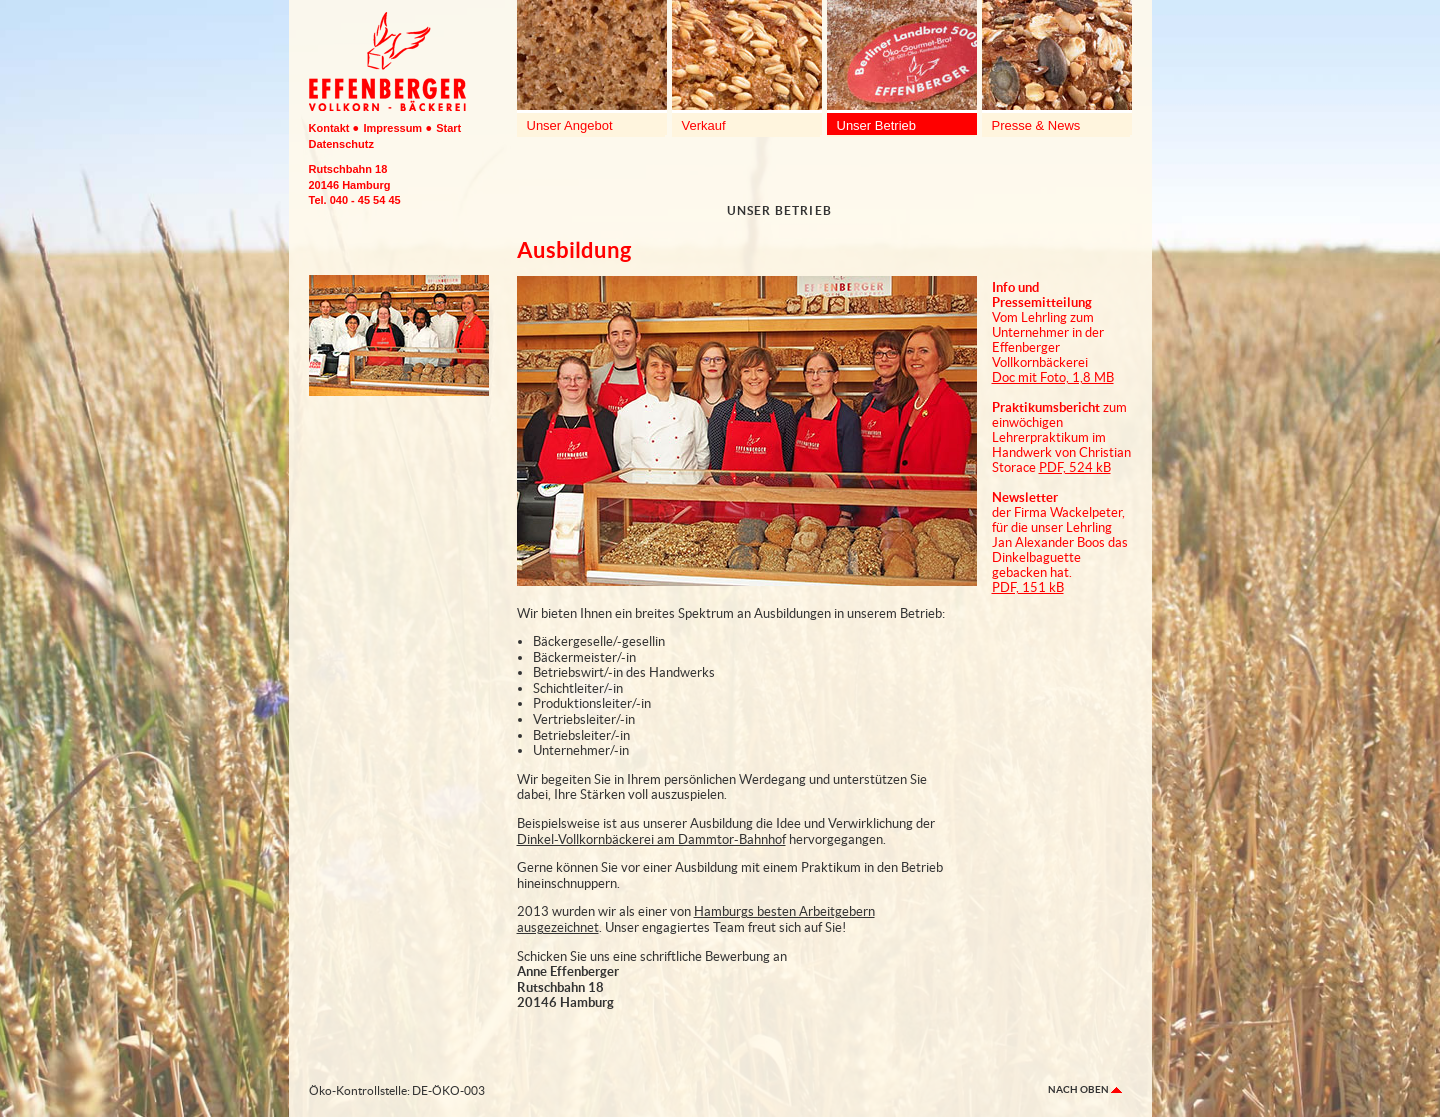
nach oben (1085, 1089)
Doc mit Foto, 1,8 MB (1053, 377)
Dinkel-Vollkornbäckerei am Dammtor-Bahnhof (651, 839)
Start (448, 128)
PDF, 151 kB (1028, 587)
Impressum (392, 128)
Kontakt (329, 128)
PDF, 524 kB (1075, 467)
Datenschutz (341, 144)
